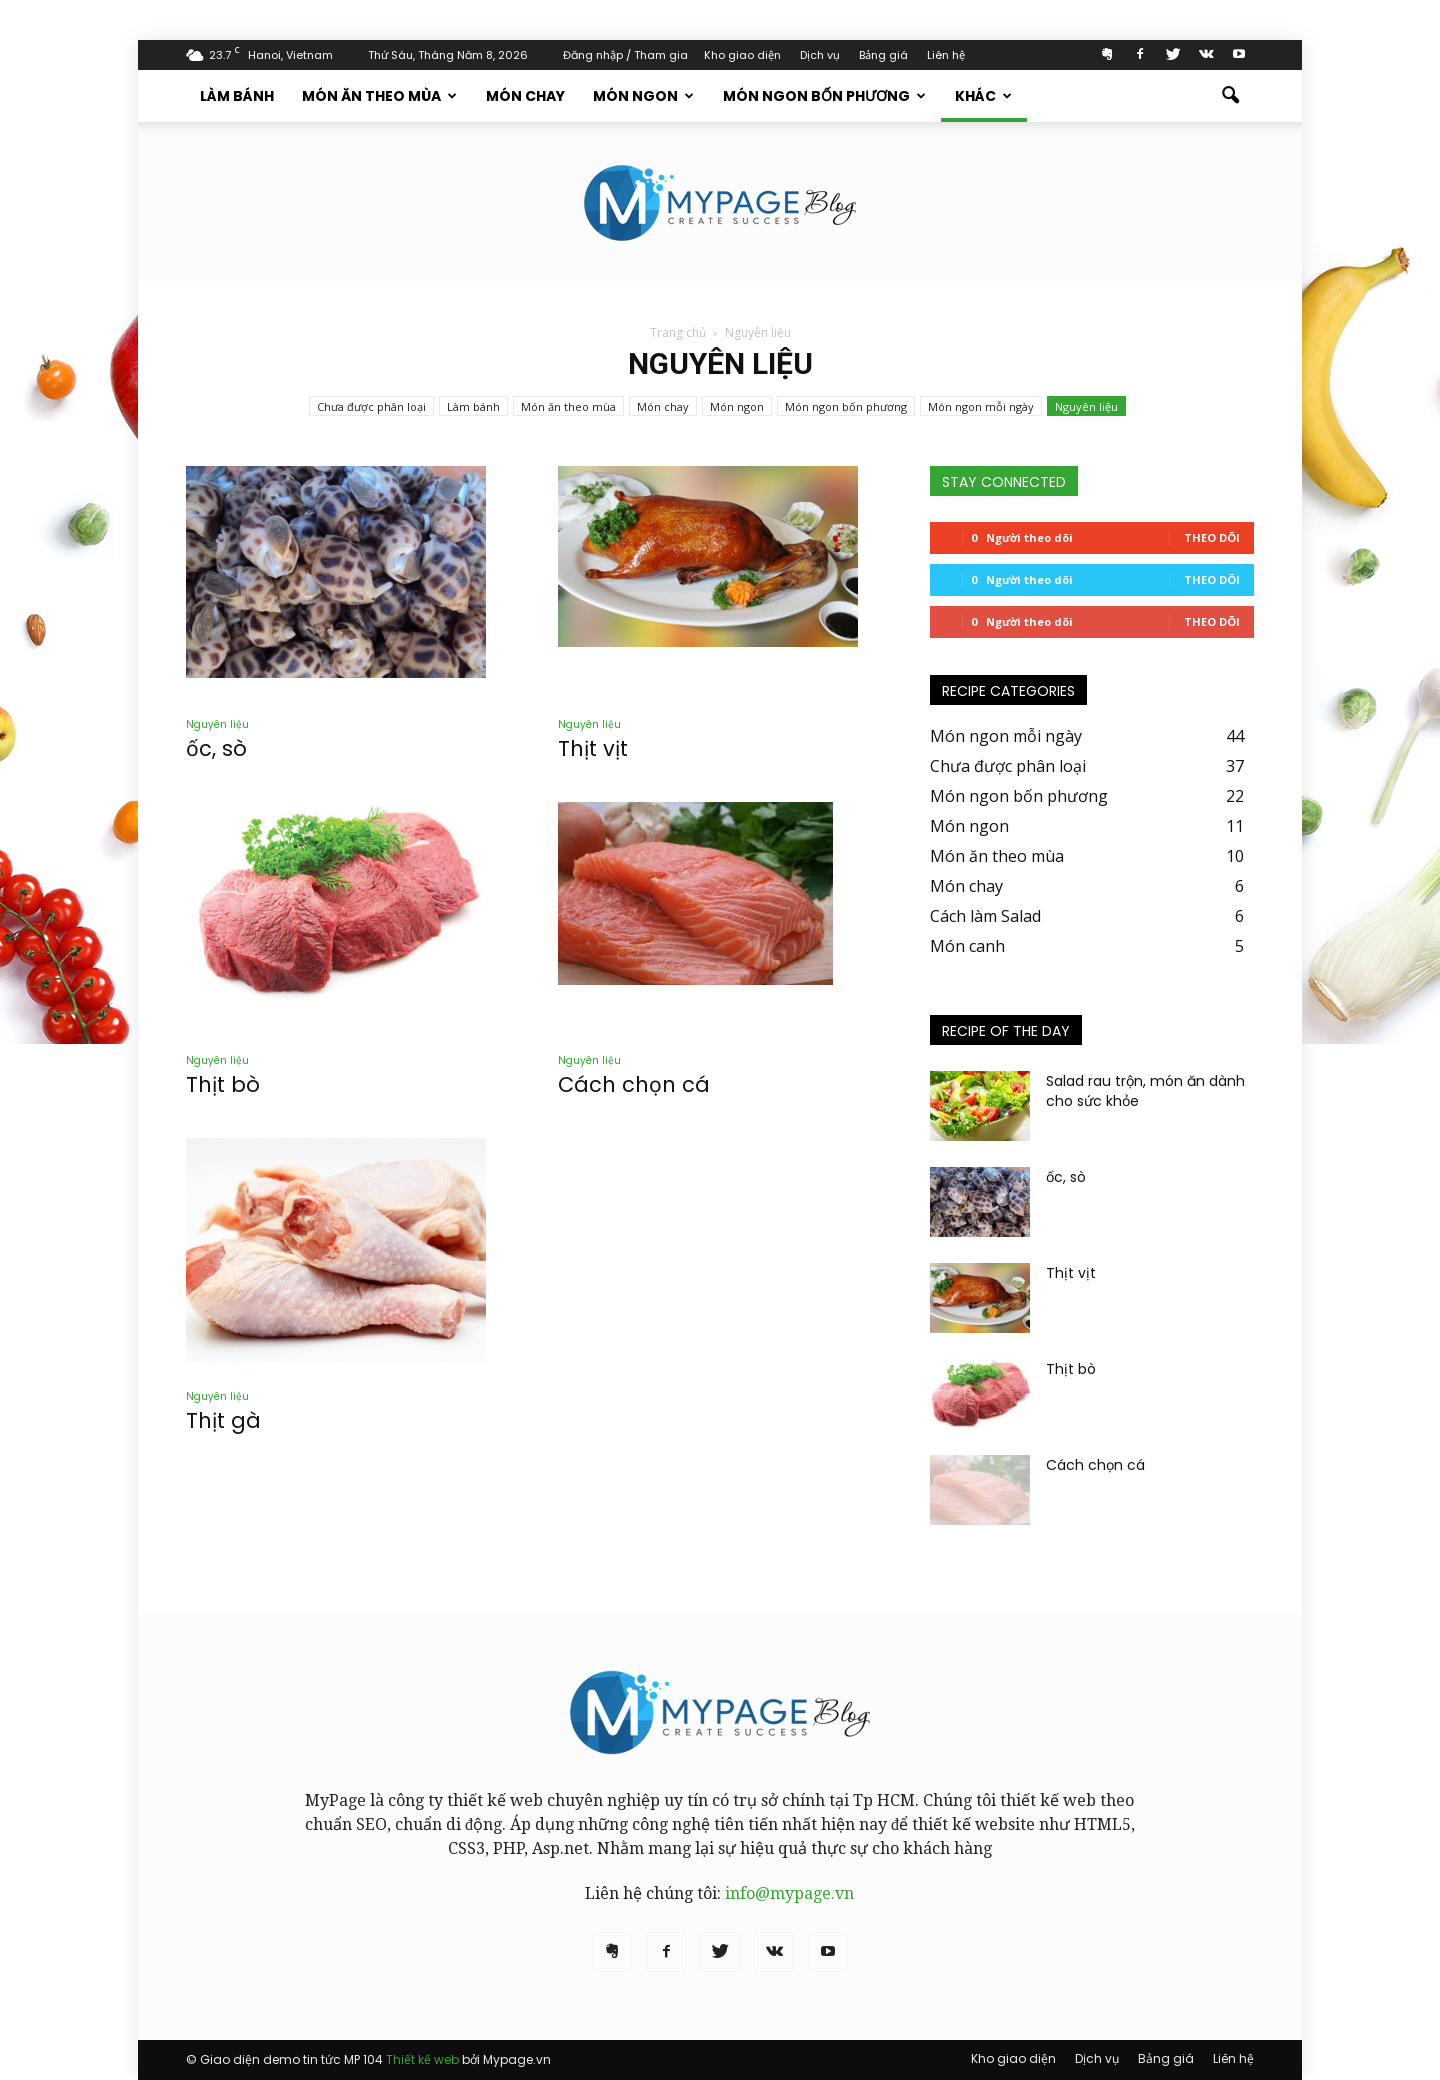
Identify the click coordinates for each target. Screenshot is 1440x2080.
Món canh (967, 946)
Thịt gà (223, 1420)
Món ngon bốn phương (824, 96)
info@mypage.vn (789, 1893)
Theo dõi (1212, 537)
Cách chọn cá (634, 1084)
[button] (1230, 96)
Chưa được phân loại (371, 406)
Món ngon (643, 96)
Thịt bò (223, 1084)
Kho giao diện (742, 55)
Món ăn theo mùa (379, 96)
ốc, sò (216, 748)
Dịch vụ (820, 55)
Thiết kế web (422, 2059)
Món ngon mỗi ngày (981, 406)
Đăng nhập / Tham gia (625, 55)
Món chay (525, 96)
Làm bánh (237, 96)
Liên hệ (946, 55)
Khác (983, 96)
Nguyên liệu (1086, 406)
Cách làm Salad (985, 916)
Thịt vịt (593, 748)
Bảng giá (883, 55)
